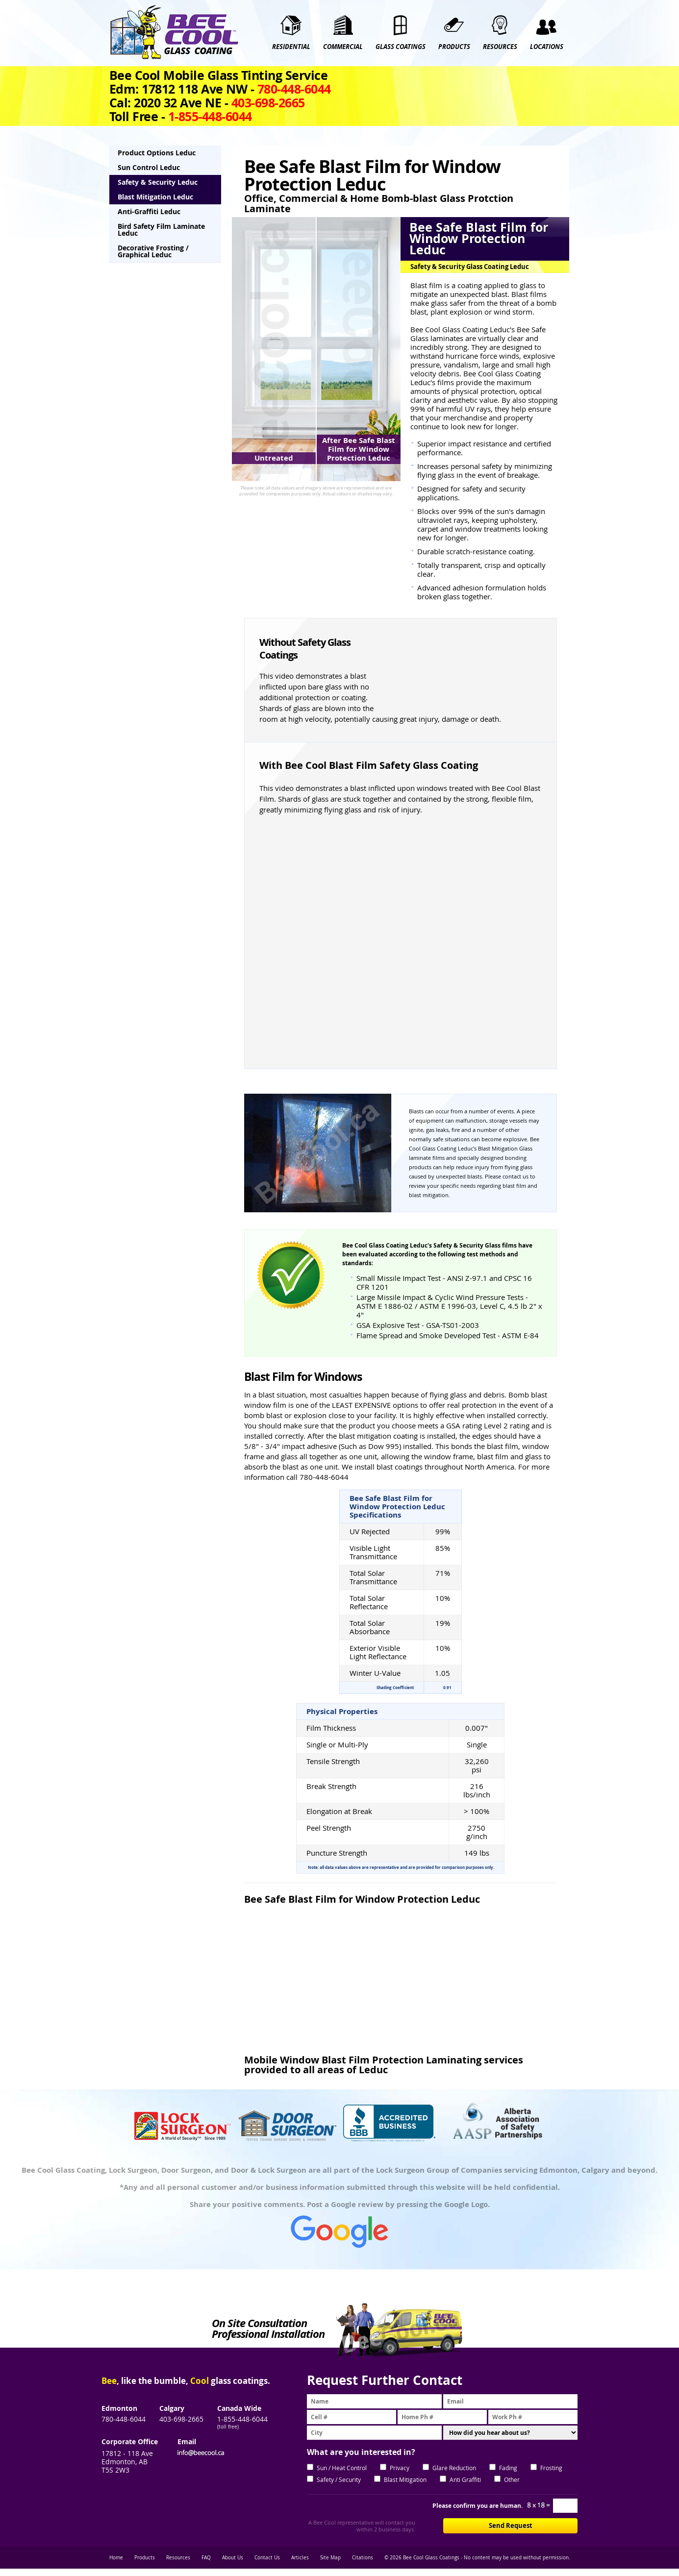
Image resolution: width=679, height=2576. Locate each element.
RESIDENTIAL (291, 47)
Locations (546, 47)
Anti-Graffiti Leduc (149, 211)
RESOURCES (500, 47)
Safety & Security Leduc (158, 182)
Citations (362, 2557)
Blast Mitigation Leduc (155, 196)
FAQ (206, 2557)
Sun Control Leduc (149, 167)
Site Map (330, 2557)
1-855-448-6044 (242, 2419)
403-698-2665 (181, 2419)
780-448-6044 (123, 2419)
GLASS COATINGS (401, 47)
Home (116, 2557)
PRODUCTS (454, 47)
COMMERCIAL (343, 47)
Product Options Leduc (157, 152)
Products (144, 2557)
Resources (178, 2557)
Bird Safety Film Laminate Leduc (161, 229)
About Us (232, 2557)
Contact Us (267, 2557)
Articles (300, 2557)
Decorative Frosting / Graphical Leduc (153, 251)
